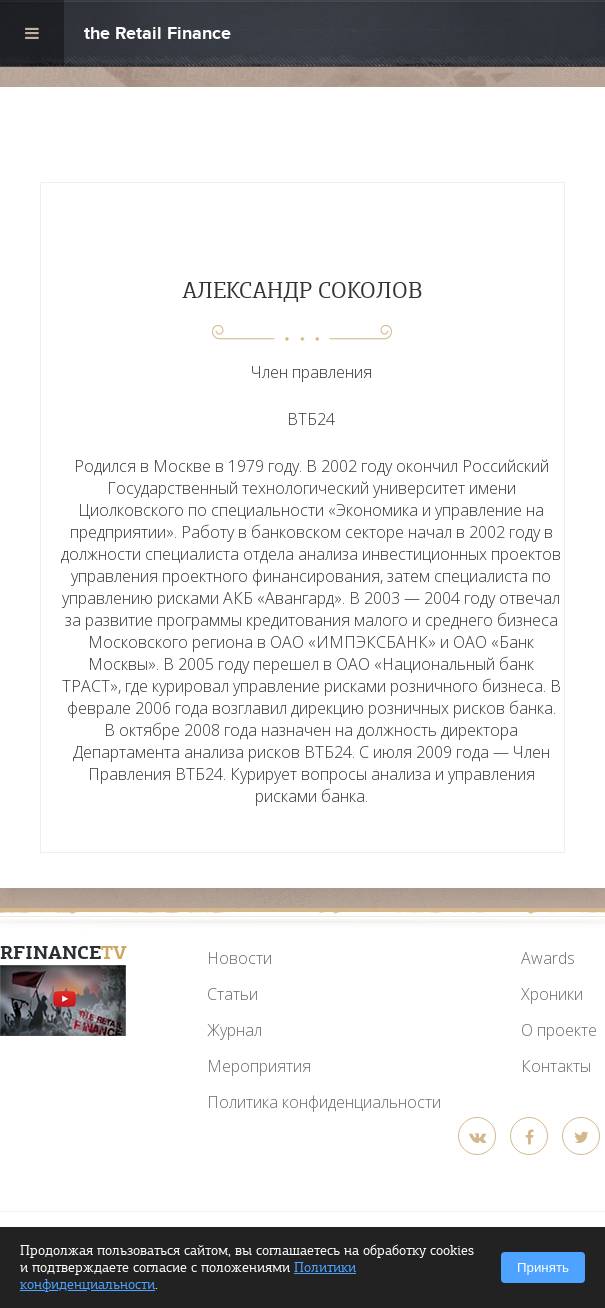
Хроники (552, 994)
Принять (543, 1267)
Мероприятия (259, 1066)
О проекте (559, 1030)
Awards (548, 958)
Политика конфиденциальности (324, 1102)
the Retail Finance (157, 35)
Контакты (556, 1066)
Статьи (232, 994)
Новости (239, 958)
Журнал (234, 1030)
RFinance (63, 952)
